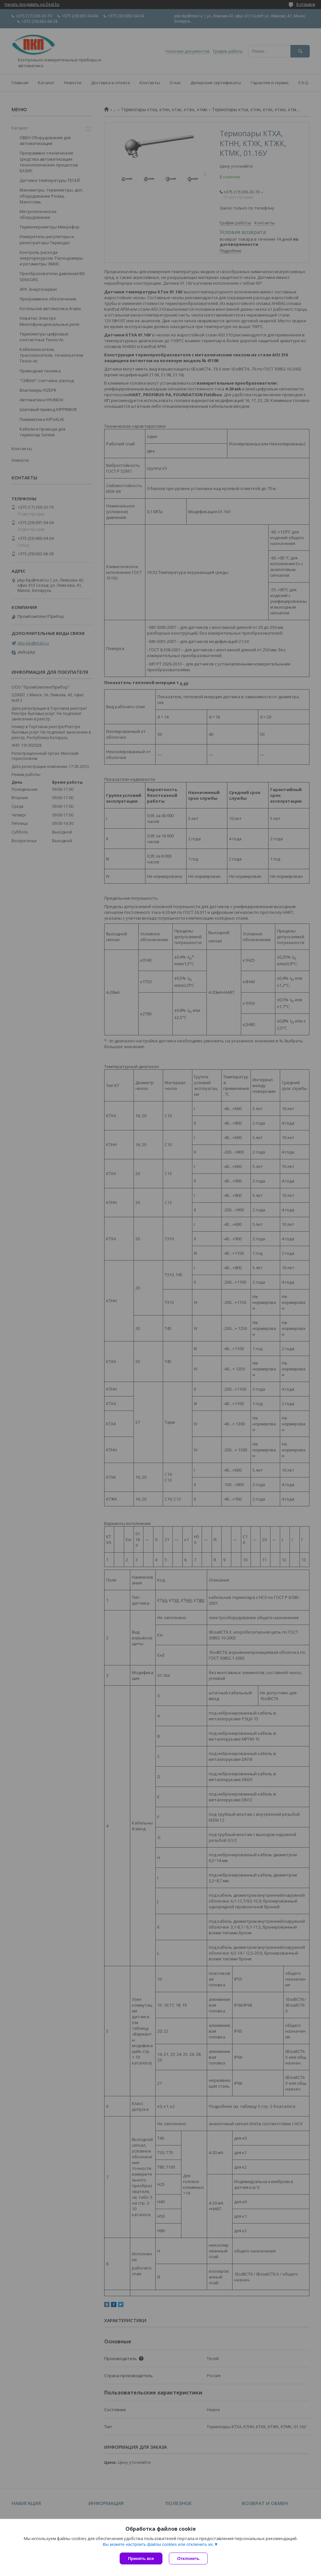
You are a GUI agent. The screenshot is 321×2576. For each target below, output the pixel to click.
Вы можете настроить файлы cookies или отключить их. (158, 2544)
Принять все (141, 2558)
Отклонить (188, 2558)
